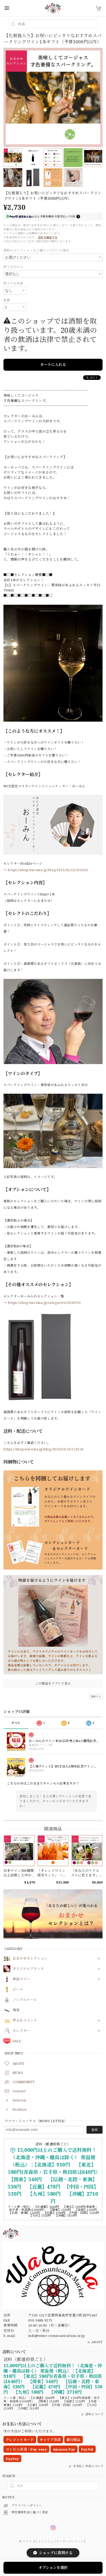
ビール (18, 1989)
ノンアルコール (25, 2000)
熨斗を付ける (13, 267)
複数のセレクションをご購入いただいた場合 (36, 250)
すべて (15, 1723)
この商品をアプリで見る (53, 1683)
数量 (6, 300)
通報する (96, 1696)
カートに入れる (53, 364)
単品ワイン (21, 1979)
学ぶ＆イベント (25, 2020)
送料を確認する (48, 237)
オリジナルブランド (28, 1969)
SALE (17, 2041)
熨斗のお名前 (13, 283)
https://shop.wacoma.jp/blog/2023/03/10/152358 (43, 1449)
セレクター (21, 2031)
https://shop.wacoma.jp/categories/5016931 (44, 1302)
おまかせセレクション (30, 1958)
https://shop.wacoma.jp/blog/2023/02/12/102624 (48, 870)
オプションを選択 (53, 2567)
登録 (94, 2129)
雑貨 (16, 2010)
